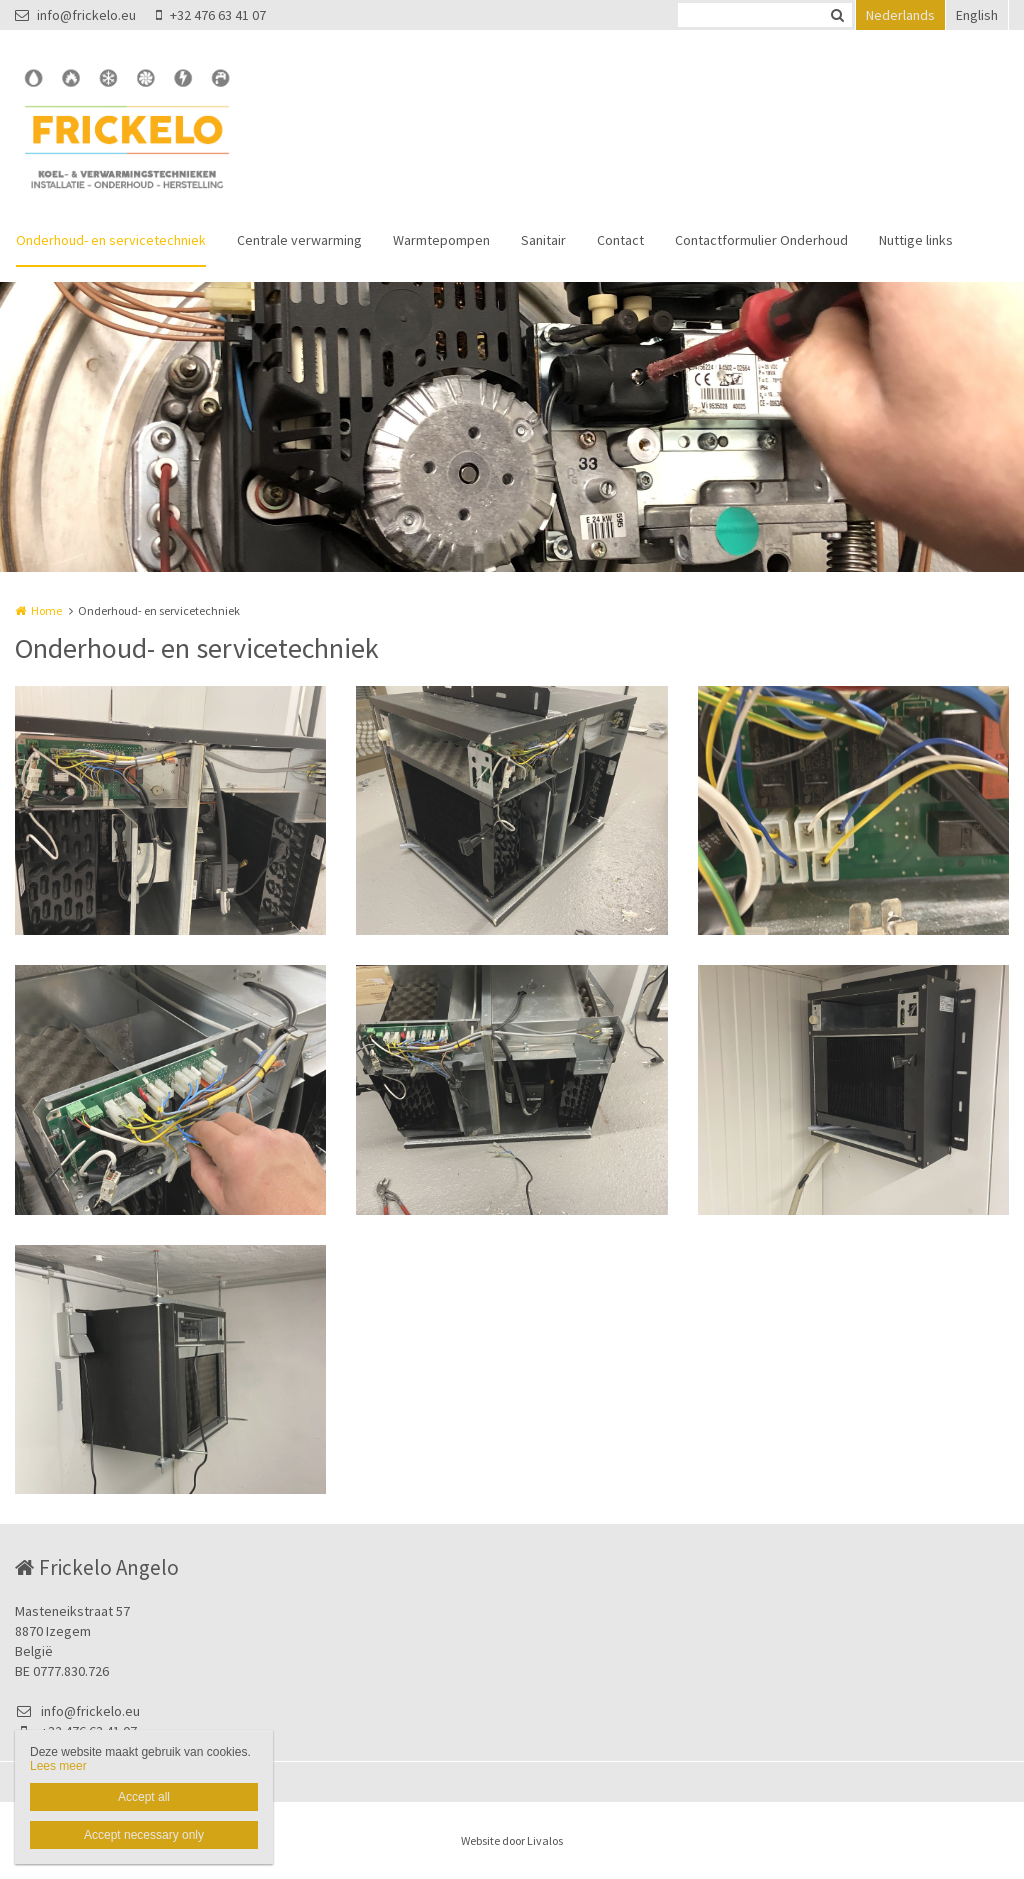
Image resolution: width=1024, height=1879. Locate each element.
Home (46, 610)
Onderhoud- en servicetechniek (111, 240)
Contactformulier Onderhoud (761, 240)
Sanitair (543, 240)
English (977, 15)
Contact (620, 240)
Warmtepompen (441, 240)
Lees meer (58, 1766)
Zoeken (837, 15)
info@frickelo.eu (75, 15)
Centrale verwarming (299, 240)
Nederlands (900, 15)
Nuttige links (916, 240)
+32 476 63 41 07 (211, 15)
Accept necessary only (144, 1835)
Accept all (144, 1797)
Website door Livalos (512, 1840)
